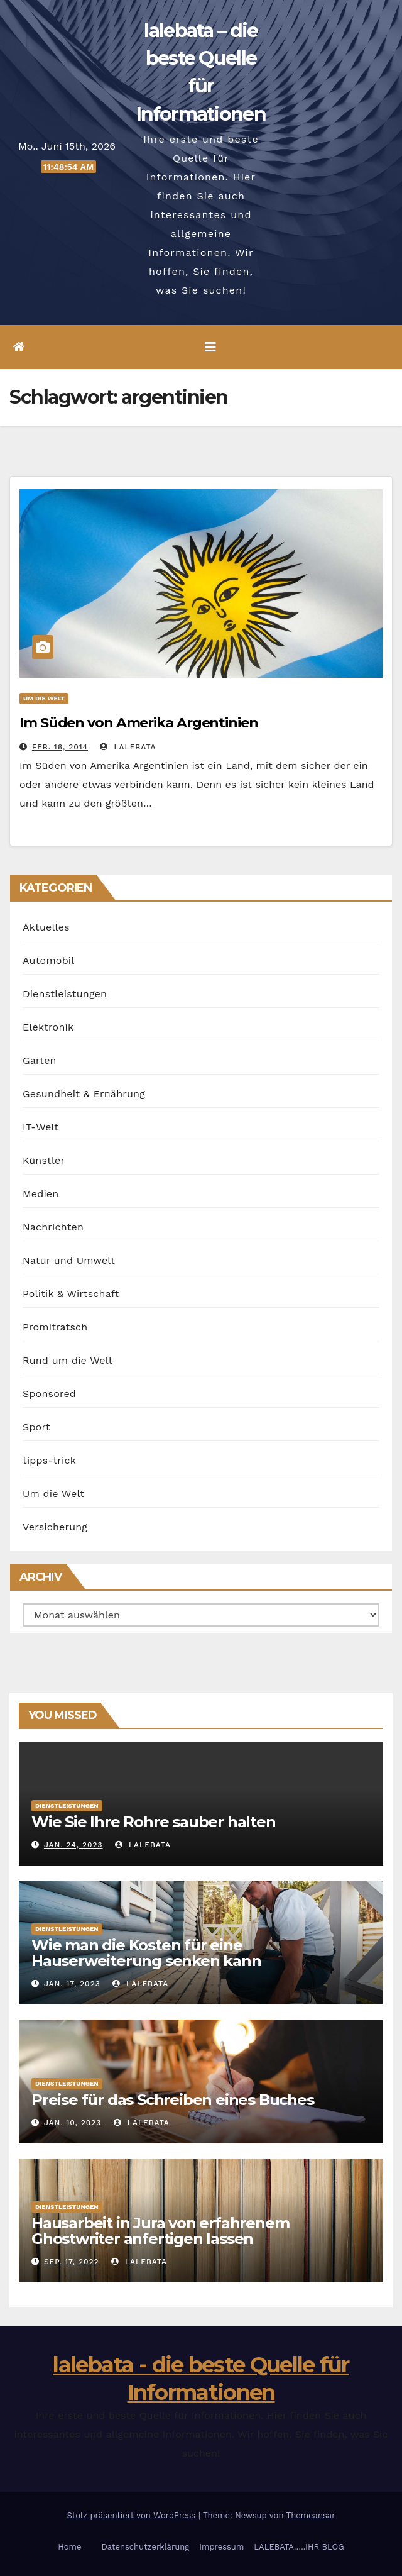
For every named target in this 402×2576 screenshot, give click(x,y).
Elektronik (48, 1027)
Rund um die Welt (67, 1360)
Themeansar (310, 2515)
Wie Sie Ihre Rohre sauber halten (153, 1822)
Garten (40, 1060)
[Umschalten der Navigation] (210, 347)
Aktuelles (46, 927)
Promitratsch (55, 1327)
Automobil (48, 960)
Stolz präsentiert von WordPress (132, 2515)
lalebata (128, 747)
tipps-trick (49, 1460)
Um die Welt (44, 698)
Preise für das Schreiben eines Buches (172, 2100)
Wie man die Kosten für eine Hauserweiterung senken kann (146, 1953)
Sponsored (49, 1394)
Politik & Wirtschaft (71, 1294)
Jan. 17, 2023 (72, 1983)
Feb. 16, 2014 (60, 747)
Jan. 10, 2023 (72, 2122)
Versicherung (55, 1527)
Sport (36, 1427)
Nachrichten (53, 1227)
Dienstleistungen (65, 994)
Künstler (44, 1160)
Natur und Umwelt (69, 1260)
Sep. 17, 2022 (71, 2261)
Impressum (221, 2546)
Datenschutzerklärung (145, 2546)
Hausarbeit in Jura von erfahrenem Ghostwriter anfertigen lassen (160, 2231)
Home (69, 2546)
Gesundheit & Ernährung (84, 1094)
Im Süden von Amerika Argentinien (138, 722)
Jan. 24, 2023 (73, 1844)
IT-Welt (40, 1127)
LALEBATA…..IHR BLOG (299, 2546)
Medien (40, 1194)
